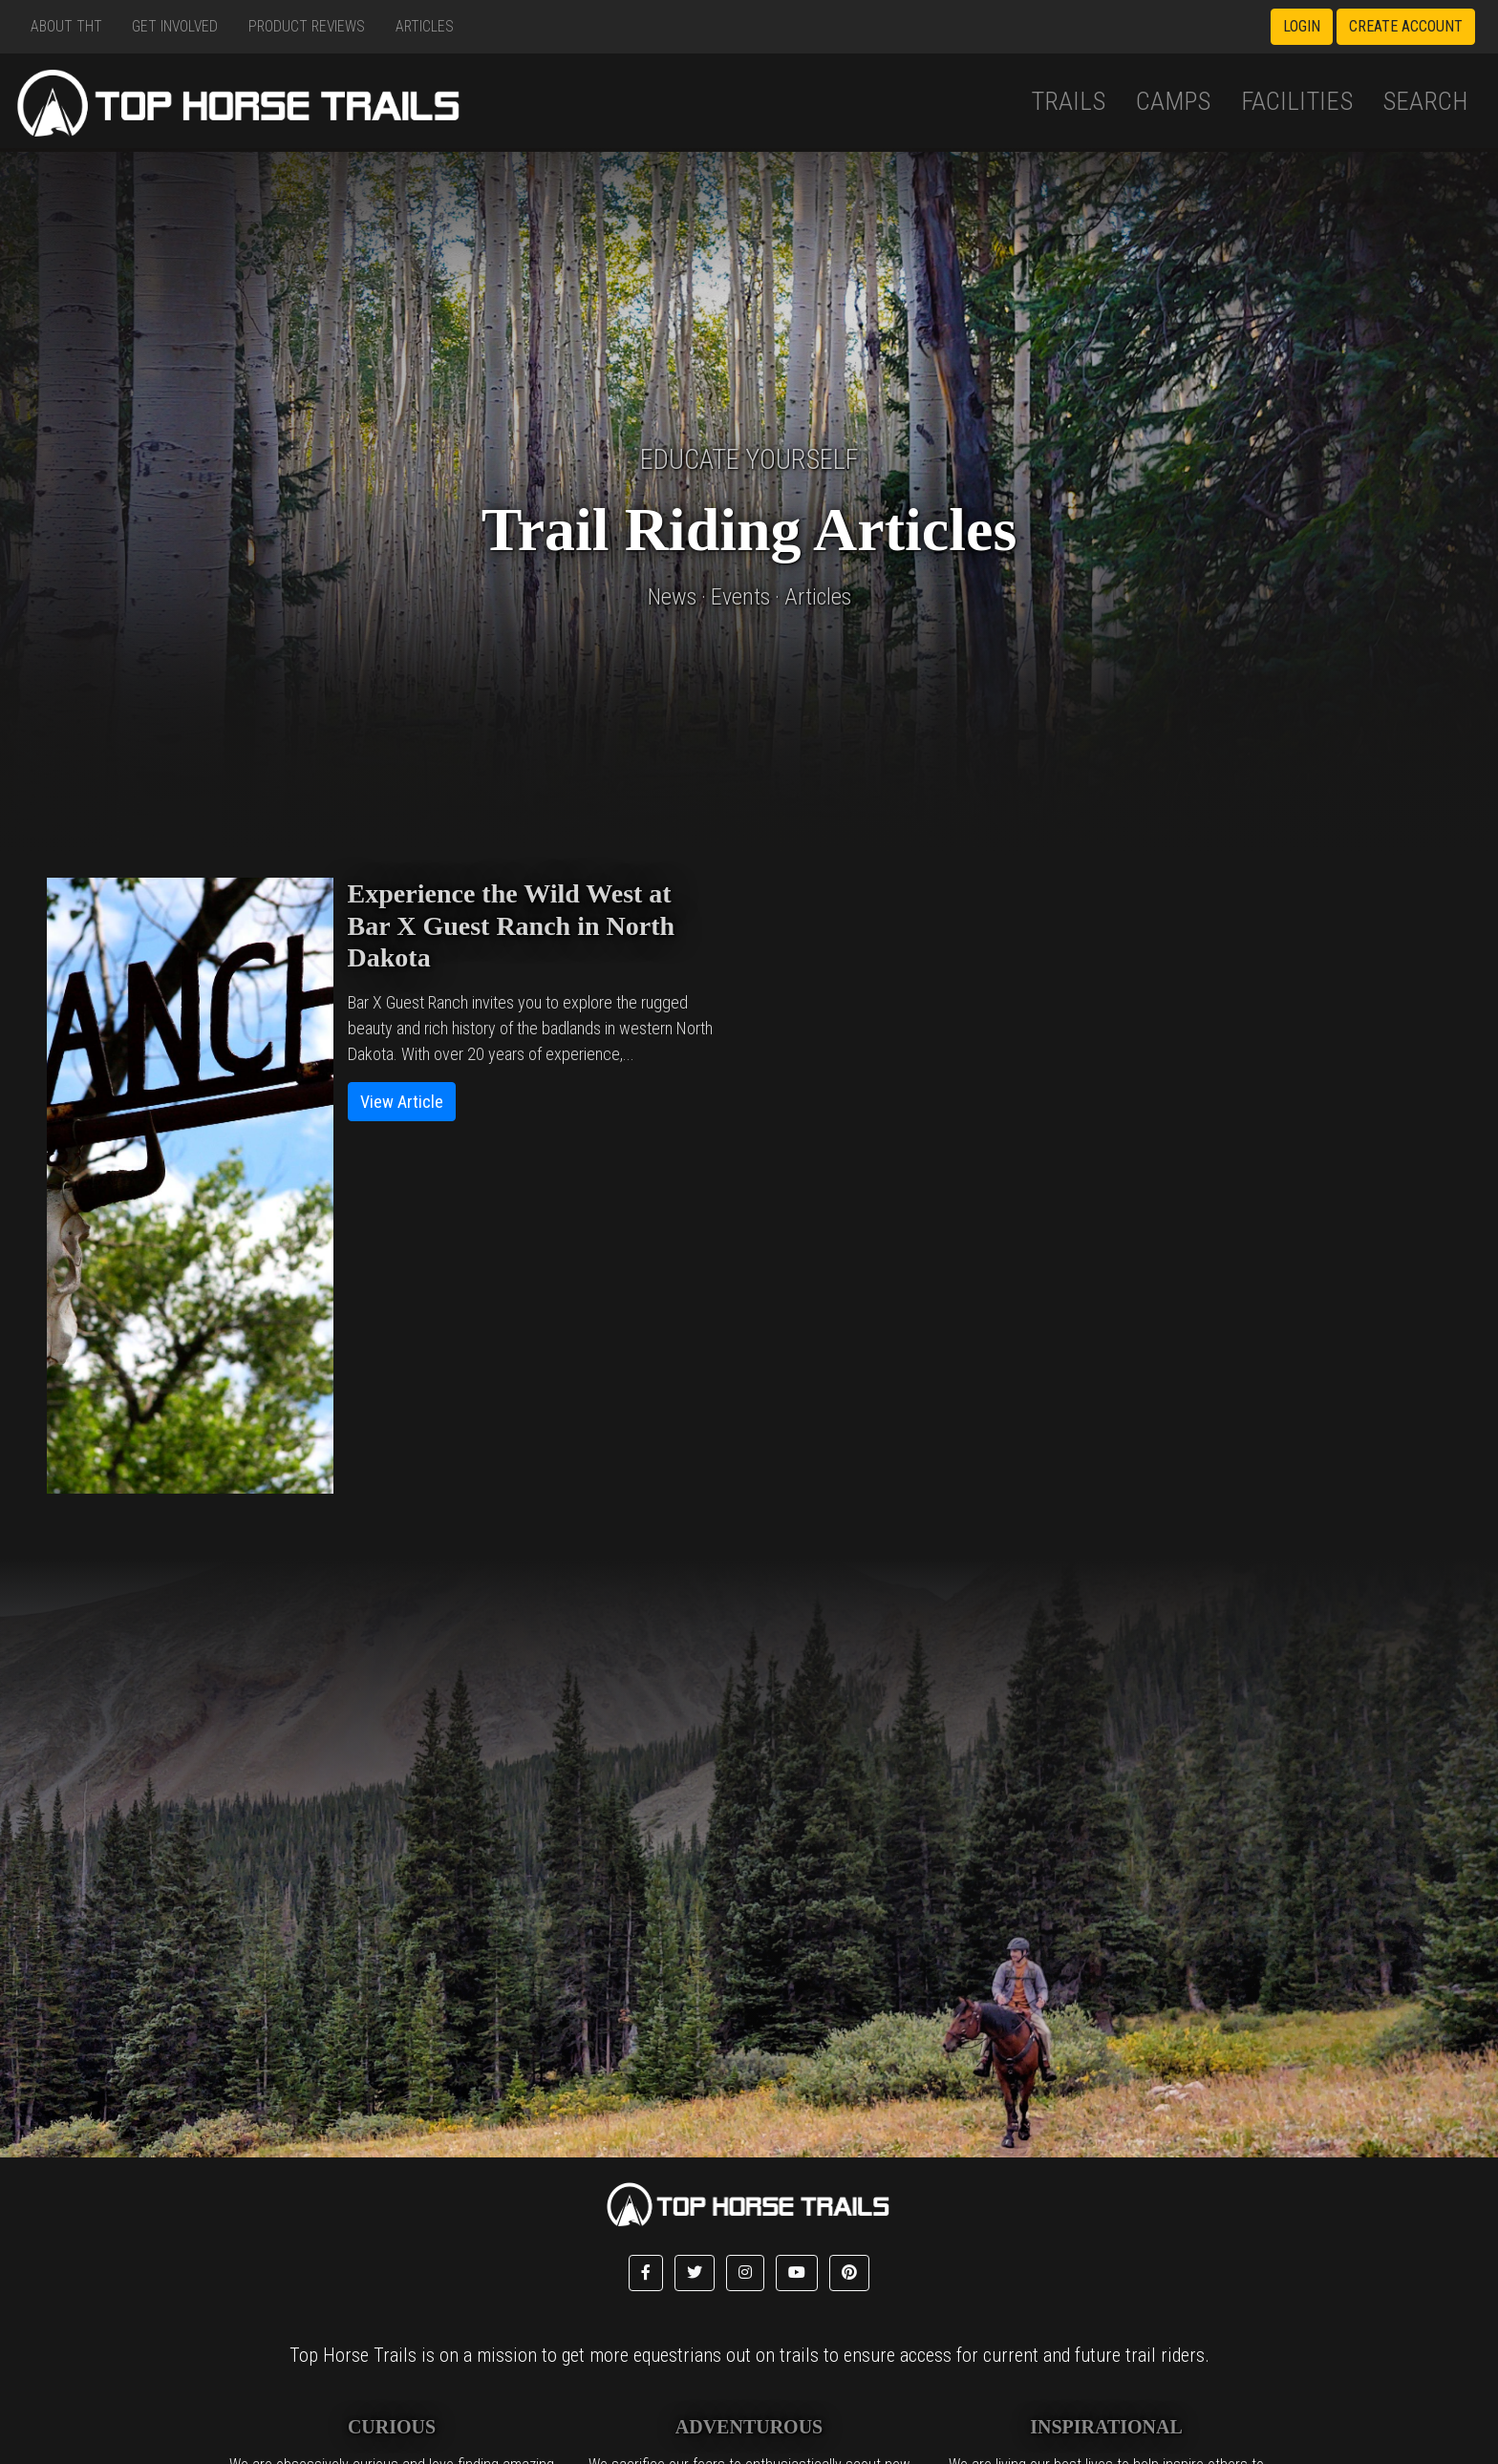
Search (1424, 101)
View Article (401, 1102)
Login (1301, 26)
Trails (1068, 101)
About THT (66, 26)
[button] (646, 2273)
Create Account (1406, 26)
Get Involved (175, 26)
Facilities (1297, 101)
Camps (1173, 101)
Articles (425, 26)
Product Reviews (306, 26)
